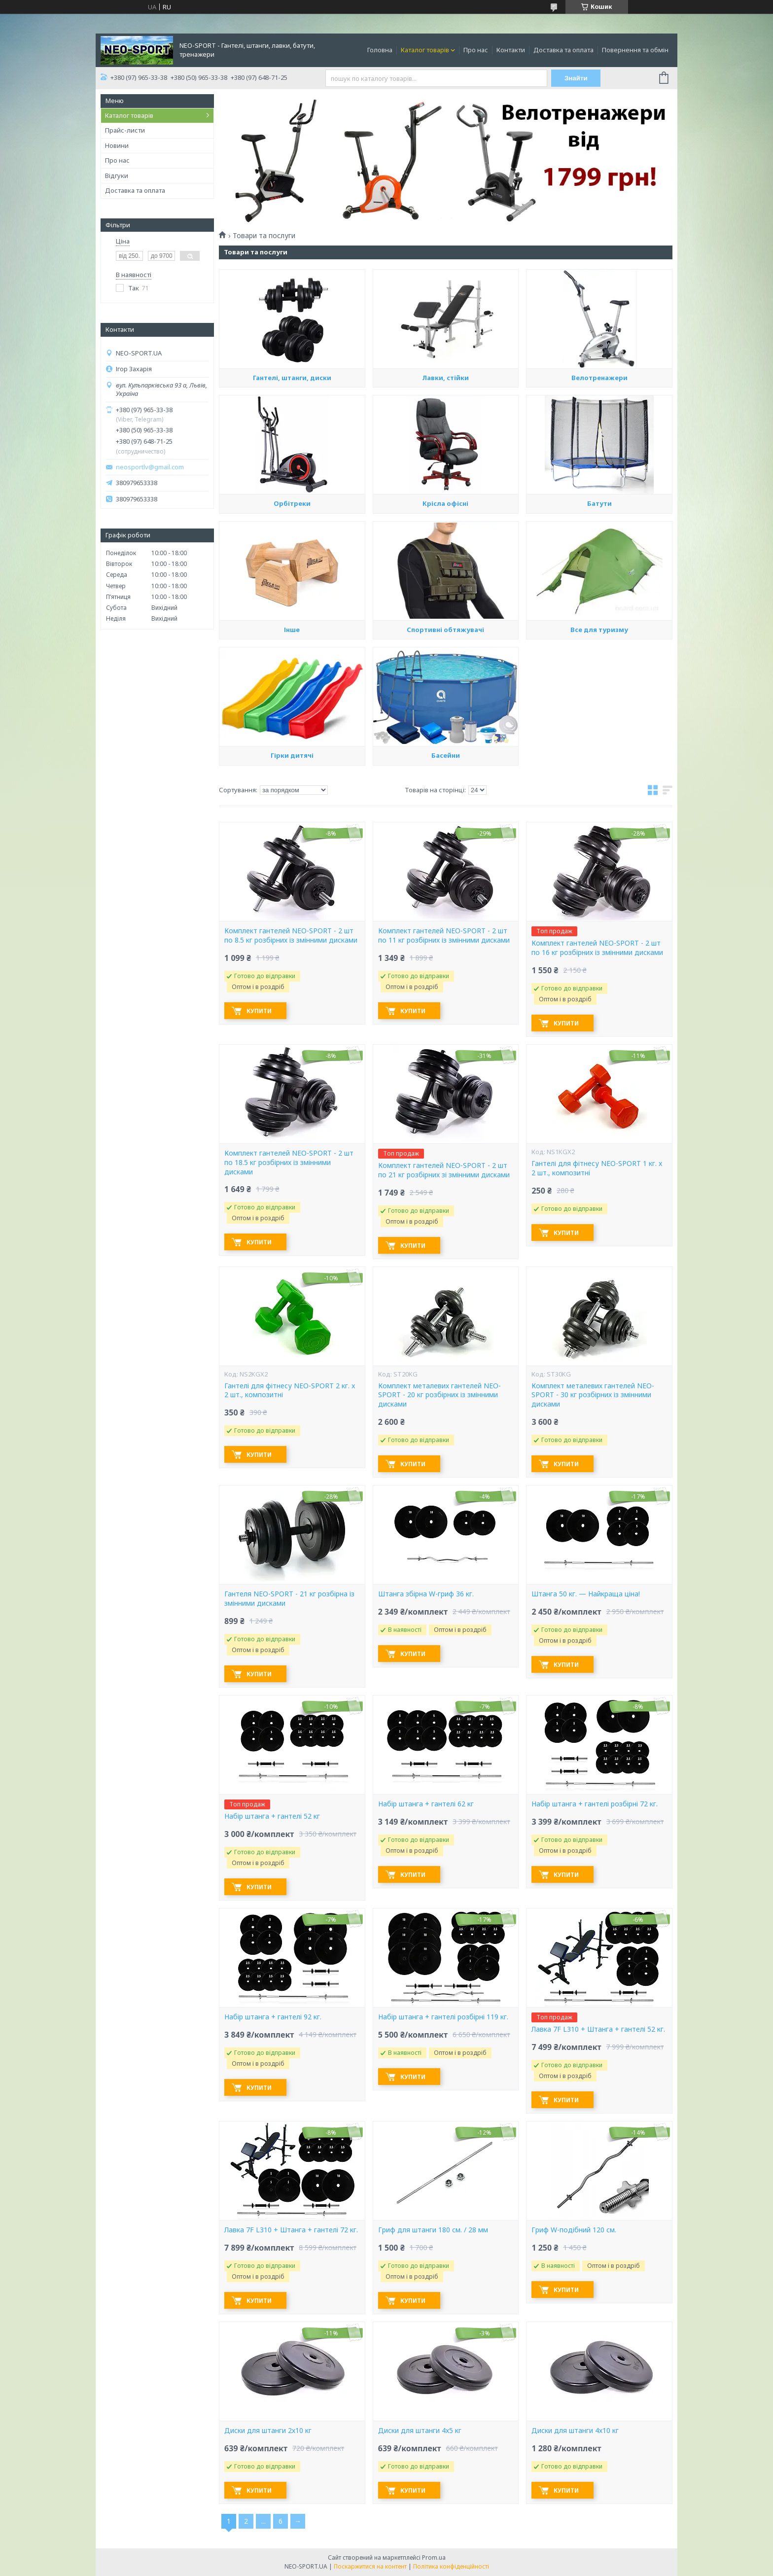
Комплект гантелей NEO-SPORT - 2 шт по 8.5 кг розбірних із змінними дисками (290, 935)
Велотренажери (599, 466)
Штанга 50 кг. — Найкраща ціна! (585, 1593)
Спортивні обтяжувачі (445, 714)
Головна (379, 49)
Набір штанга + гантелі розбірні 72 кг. (594, 1804)
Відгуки (116, 175)
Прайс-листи (125, 130)
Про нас (475, 49)
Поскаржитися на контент (370, 2566)
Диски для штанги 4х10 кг (575, 2430)
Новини (117, 145)
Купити (259, 1011)
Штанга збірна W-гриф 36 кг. (426, 1593)
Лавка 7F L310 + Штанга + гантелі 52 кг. (598, 2029)
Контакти (510, 49)
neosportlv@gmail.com (150, 467)
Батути (599, 588)
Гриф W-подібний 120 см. (573, 2229)
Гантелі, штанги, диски (292, 466)
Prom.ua (434, 2557)
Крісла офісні (445, 592)
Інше (292, 718)
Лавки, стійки (445, 462)
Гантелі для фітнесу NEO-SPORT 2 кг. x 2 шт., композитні (289, 1390)
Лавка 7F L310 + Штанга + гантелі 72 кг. (291, 2229)
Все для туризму (599, 718)
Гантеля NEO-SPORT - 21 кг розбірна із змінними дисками (289, 1598)
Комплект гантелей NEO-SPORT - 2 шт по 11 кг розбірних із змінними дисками (444, 935)
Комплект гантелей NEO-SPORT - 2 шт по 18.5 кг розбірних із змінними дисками (288, 1162)
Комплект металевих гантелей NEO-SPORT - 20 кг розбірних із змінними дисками (439, 1395)
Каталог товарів (425, 49)
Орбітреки (292, 588)
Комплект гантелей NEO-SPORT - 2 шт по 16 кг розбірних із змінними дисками (597, 948)
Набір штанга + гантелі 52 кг (272, 1816)
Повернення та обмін (635, 49)
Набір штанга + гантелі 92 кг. (272, 2016)
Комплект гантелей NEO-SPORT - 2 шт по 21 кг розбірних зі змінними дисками (444, 1170)
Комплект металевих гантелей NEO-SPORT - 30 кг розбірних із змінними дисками (592, 1395)
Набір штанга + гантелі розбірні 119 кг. (443, 2016)
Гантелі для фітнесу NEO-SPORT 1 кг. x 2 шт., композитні (596, 1168)
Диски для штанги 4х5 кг (419, 2430)
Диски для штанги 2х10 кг (268, 2430)
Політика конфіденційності (451, 2566)
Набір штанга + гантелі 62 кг (426, 1804)
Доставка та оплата (563, 49)
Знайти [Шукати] (576, 78)
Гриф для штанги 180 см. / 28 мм (433, 2229)
